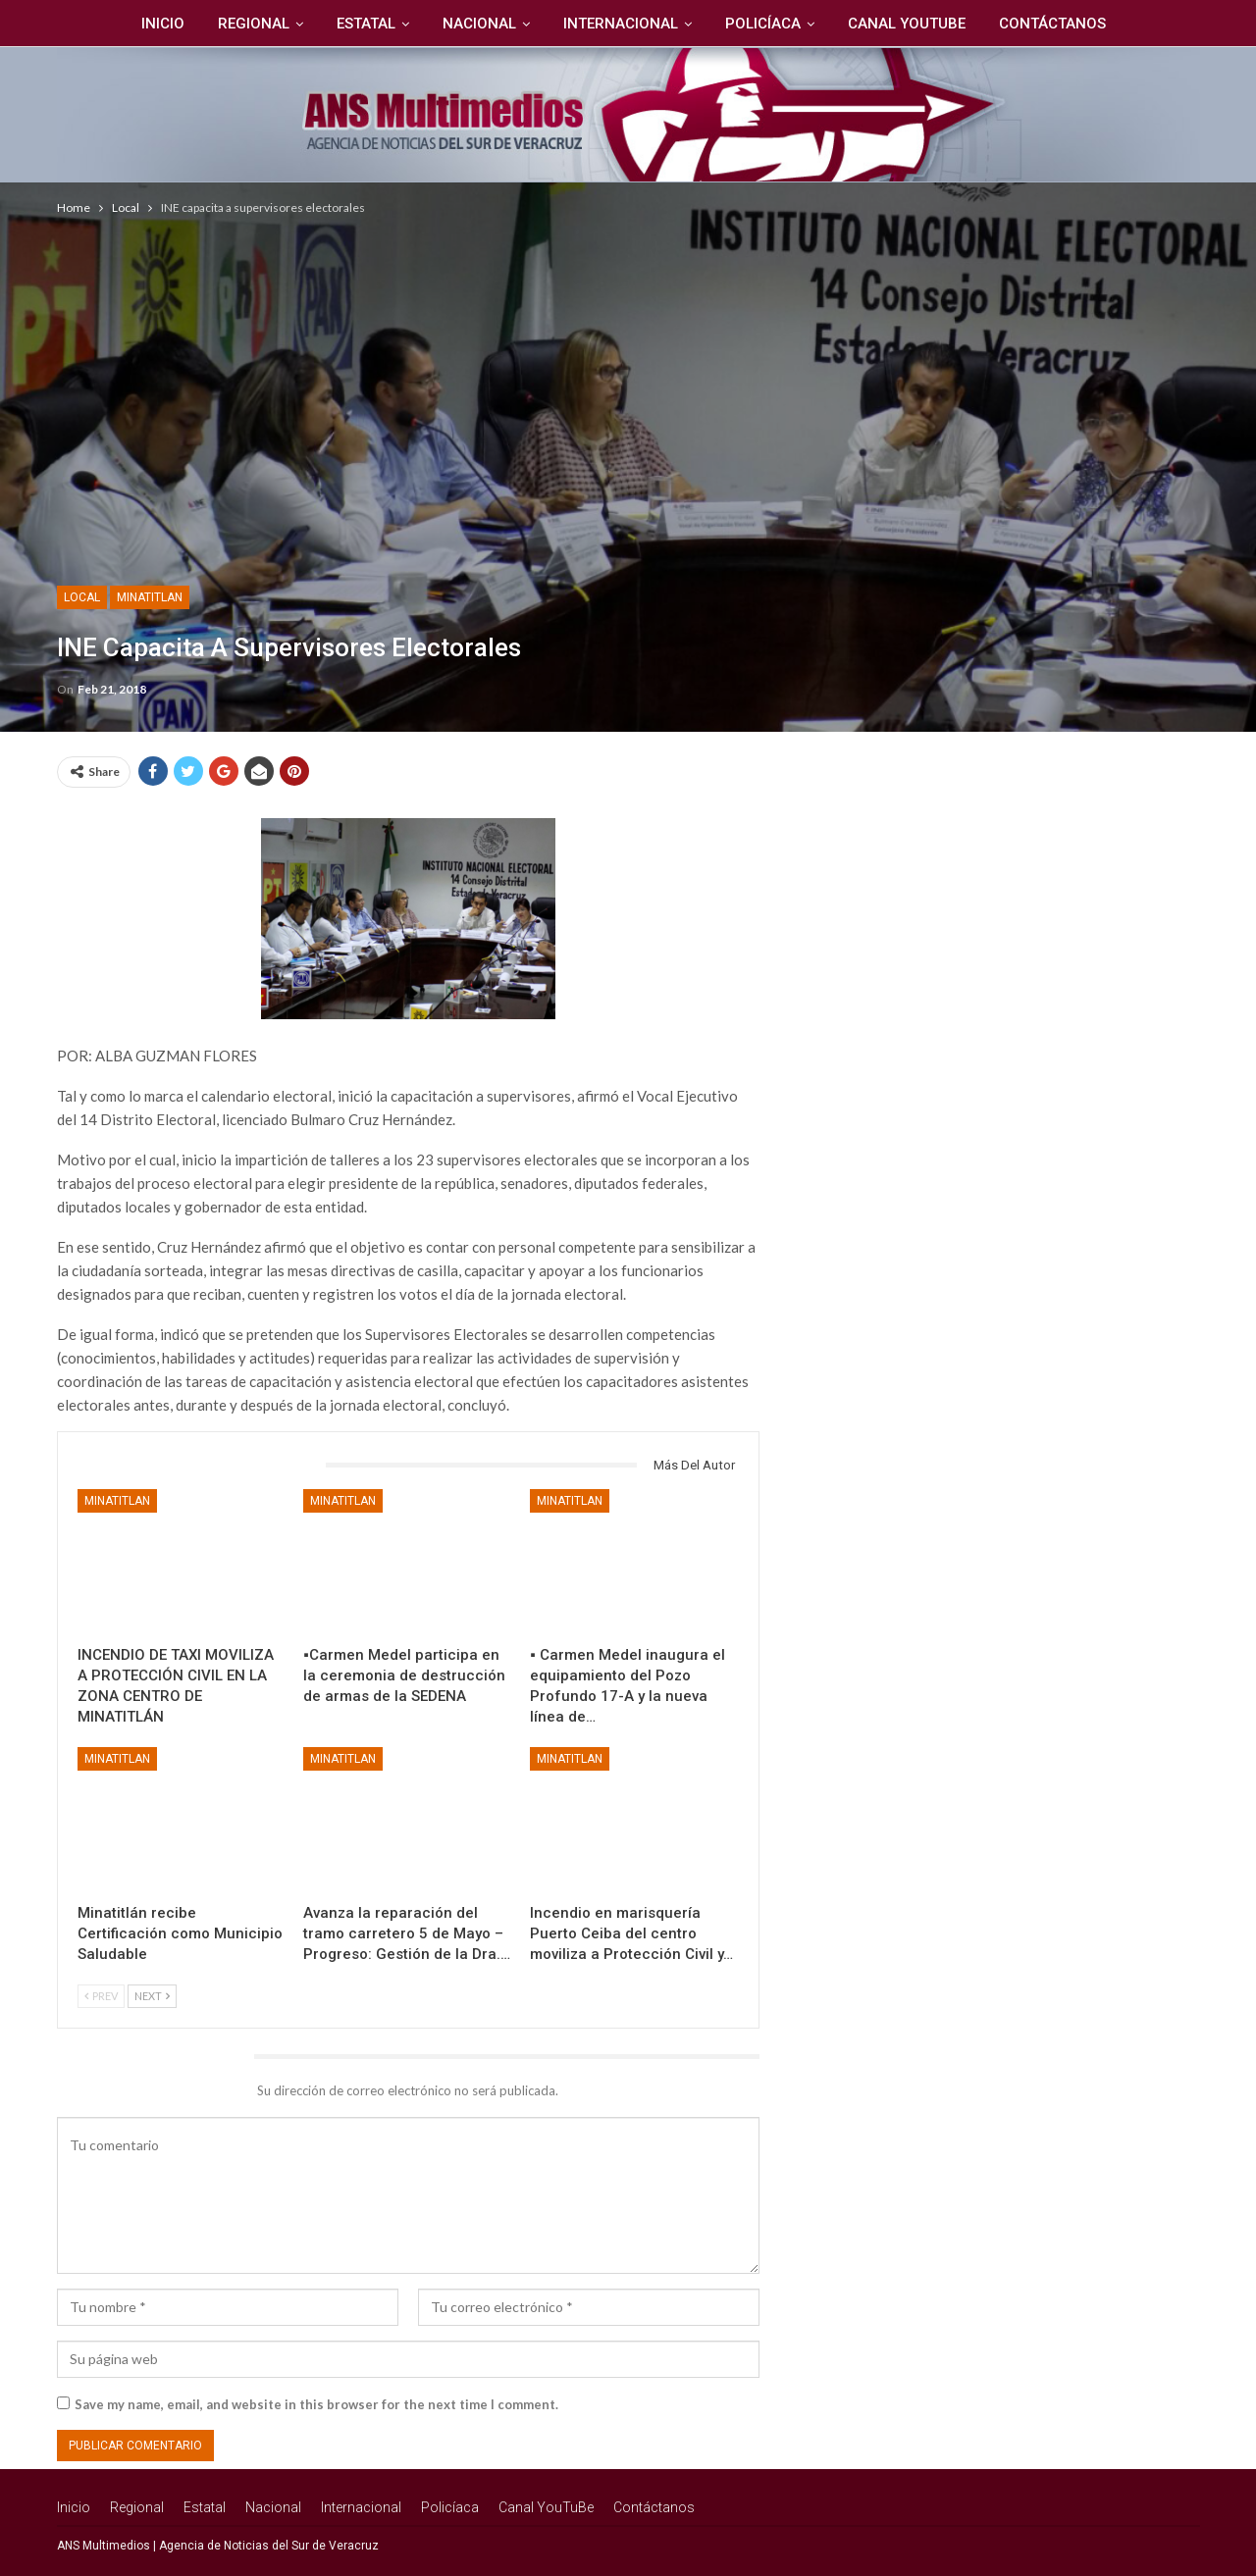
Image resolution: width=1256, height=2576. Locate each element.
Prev (101, 1995)
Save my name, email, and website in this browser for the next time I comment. (316, 2404)
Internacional (621, 23)
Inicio (152, 23)
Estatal (361, 23)
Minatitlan (150, 597)
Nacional (477, 23)
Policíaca (767, 23)
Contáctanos (1062, 23)
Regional (246, 23)
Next (152, 1995)
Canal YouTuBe (913, 23)
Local (82, 597)
